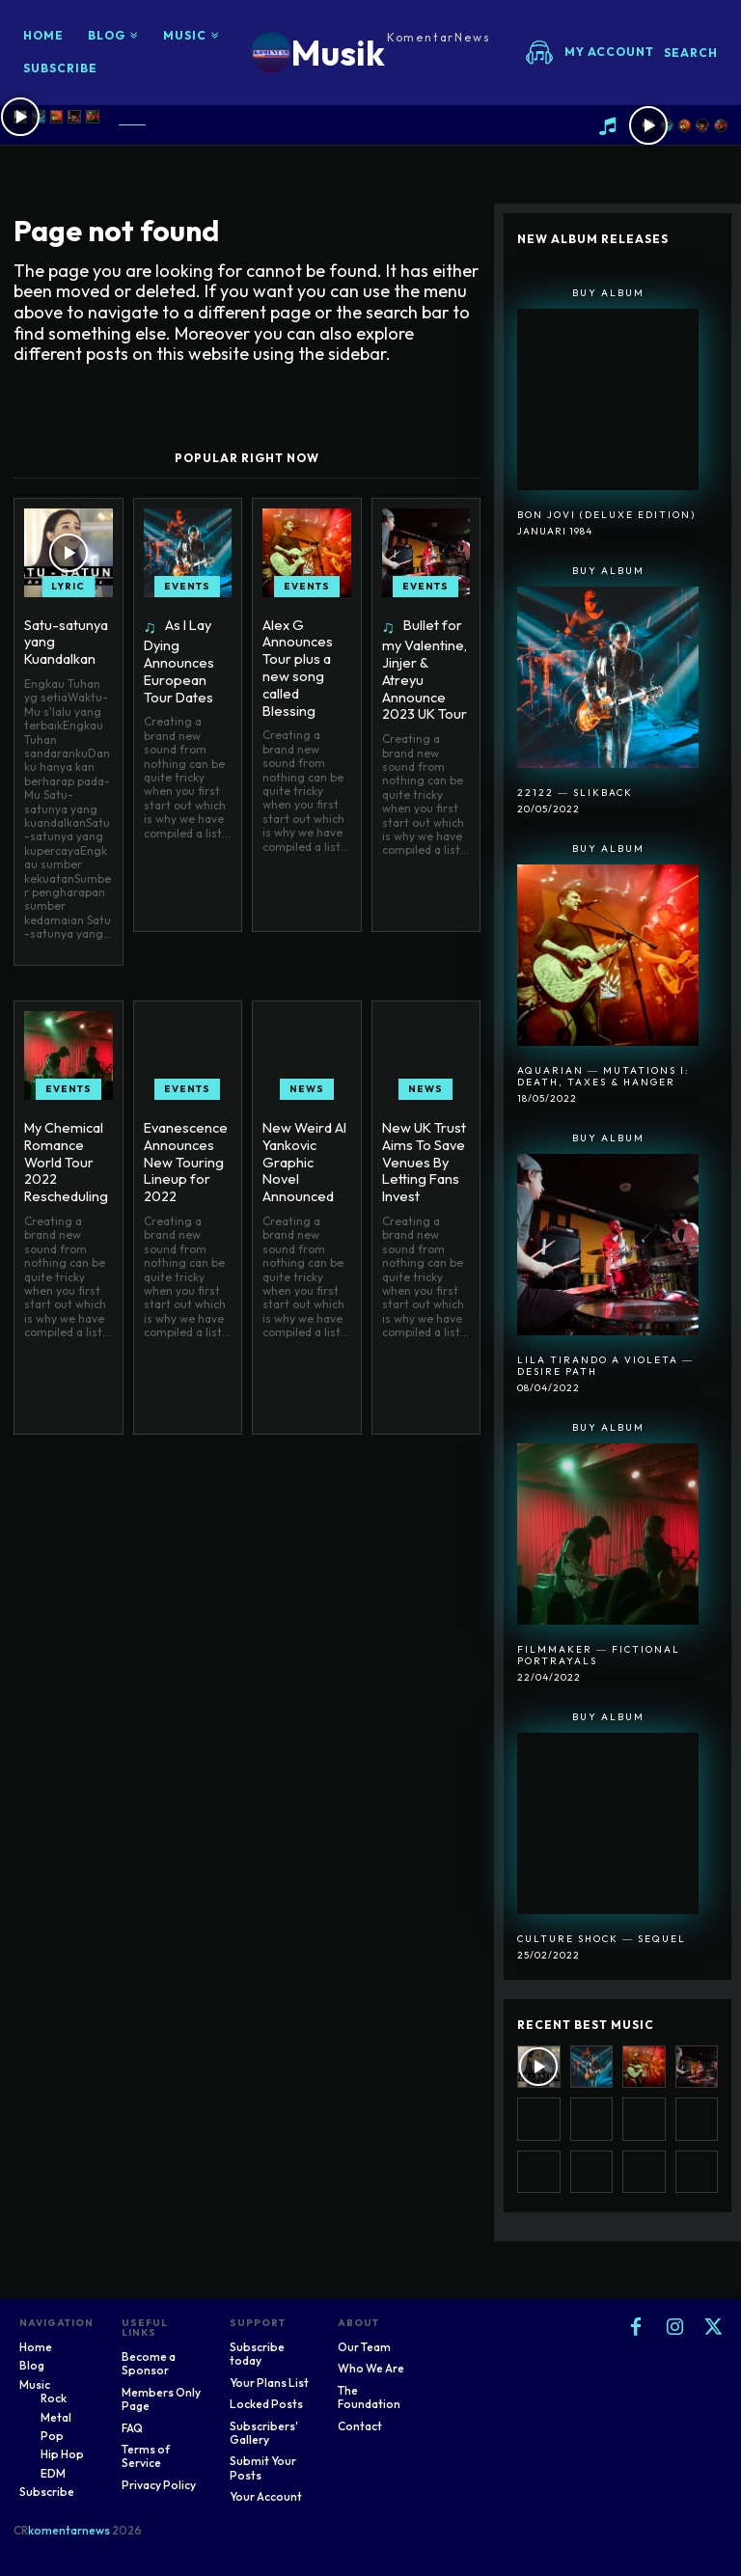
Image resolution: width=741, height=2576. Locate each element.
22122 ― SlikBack (575, 792)
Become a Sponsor (149, 2363)
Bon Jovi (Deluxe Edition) (606, 514)
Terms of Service (146, 2456)
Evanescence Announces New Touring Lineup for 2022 (184, 1156)
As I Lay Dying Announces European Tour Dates (178, 659)
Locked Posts (266, 2404)
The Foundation (369, 2397)
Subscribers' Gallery (264, 2433)
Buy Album (608, 293)
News (306, 1086)
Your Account (266, 2496)
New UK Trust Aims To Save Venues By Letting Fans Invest (423, 1156)
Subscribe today (257, 2354)
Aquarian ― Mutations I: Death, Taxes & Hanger (603, 1076)
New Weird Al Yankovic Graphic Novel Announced (305, 1148)
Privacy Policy (159, 2485)
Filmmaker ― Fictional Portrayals (598, 1655)
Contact (360, 2426)
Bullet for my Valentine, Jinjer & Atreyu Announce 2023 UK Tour (425, 659)
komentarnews (69, 2530)
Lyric (68, 586)
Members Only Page (161, 2399)
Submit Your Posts (263, 2467)
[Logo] (371, 52)
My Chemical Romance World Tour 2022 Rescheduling (64, 1156)
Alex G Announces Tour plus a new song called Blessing (296, 665)
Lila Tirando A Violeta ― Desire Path (605, 1366)
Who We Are (371, 2368)
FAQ (132, 2428)
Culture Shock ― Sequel (601, 1938)
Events (187, 586)
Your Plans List (269, 2382)
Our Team (364, 2347)
